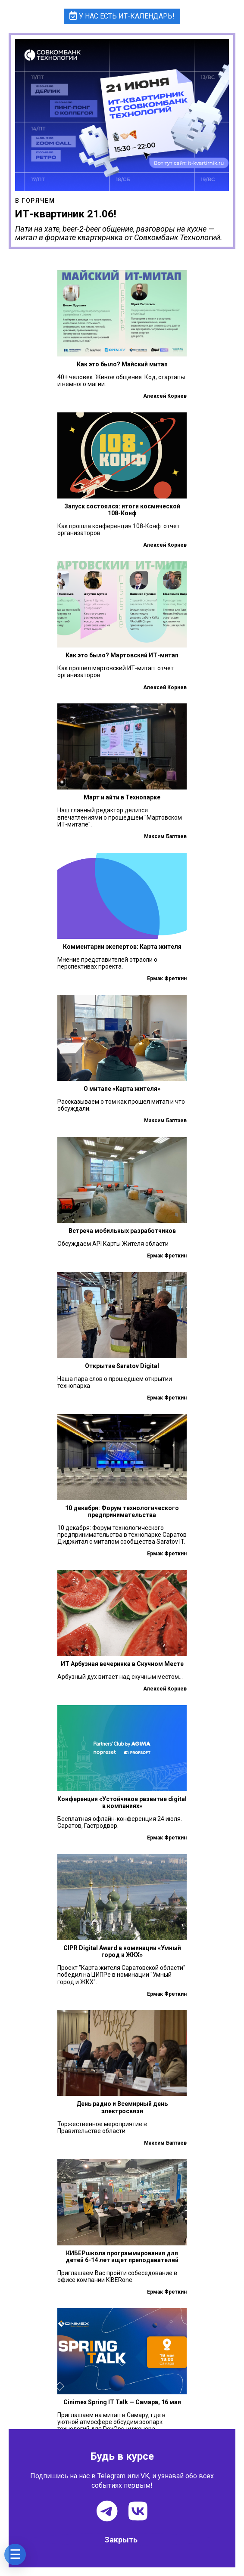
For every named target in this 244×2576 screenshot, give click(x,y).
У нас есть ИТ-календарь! (122, 15)
